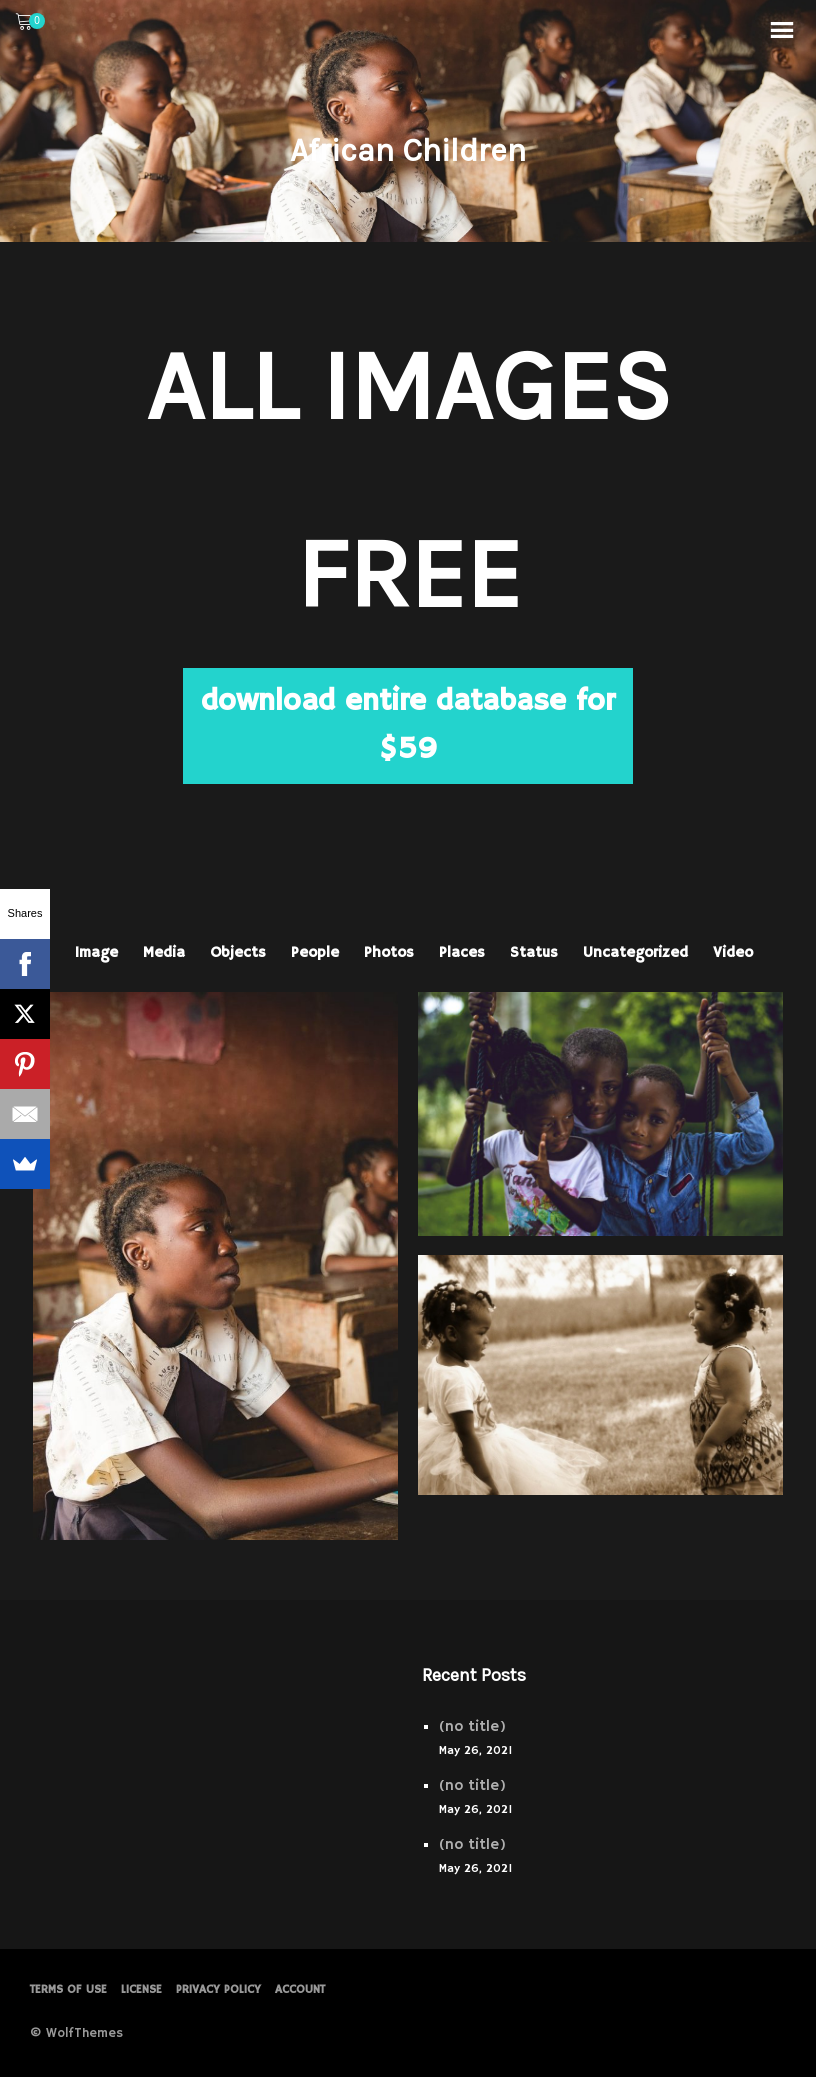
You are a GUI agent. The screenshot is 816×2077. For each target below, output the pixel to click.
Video (733, 952)
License (141, 1989)
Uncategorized (635, 952)
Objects (238, 952)
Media (164, 952)
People (315, 952)
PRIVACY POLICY (218, 1989)
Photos (389, 952)
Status (534, 952)
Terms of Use (68, 1989)
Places (462, 952)
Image (96, 952)
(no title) (472, 1726)
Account (300, 1989)
